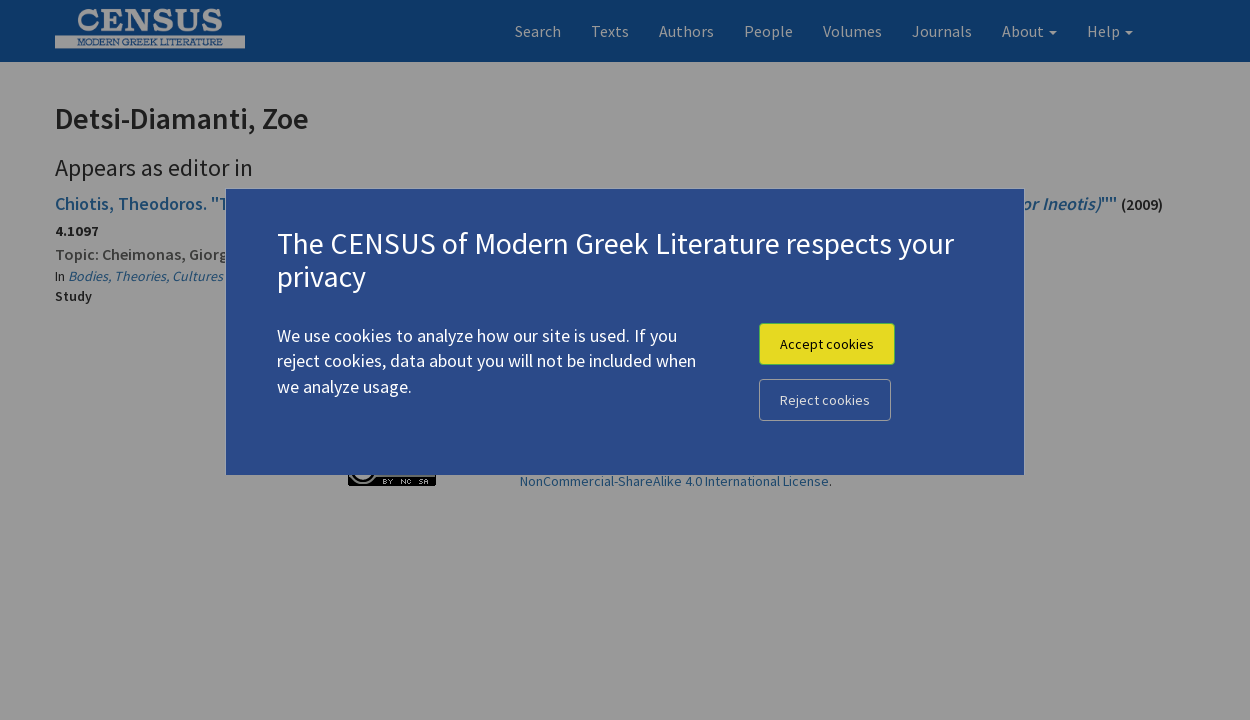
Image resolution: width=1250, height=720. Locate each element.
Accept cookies (827, 344)
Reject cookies (825, 400)
